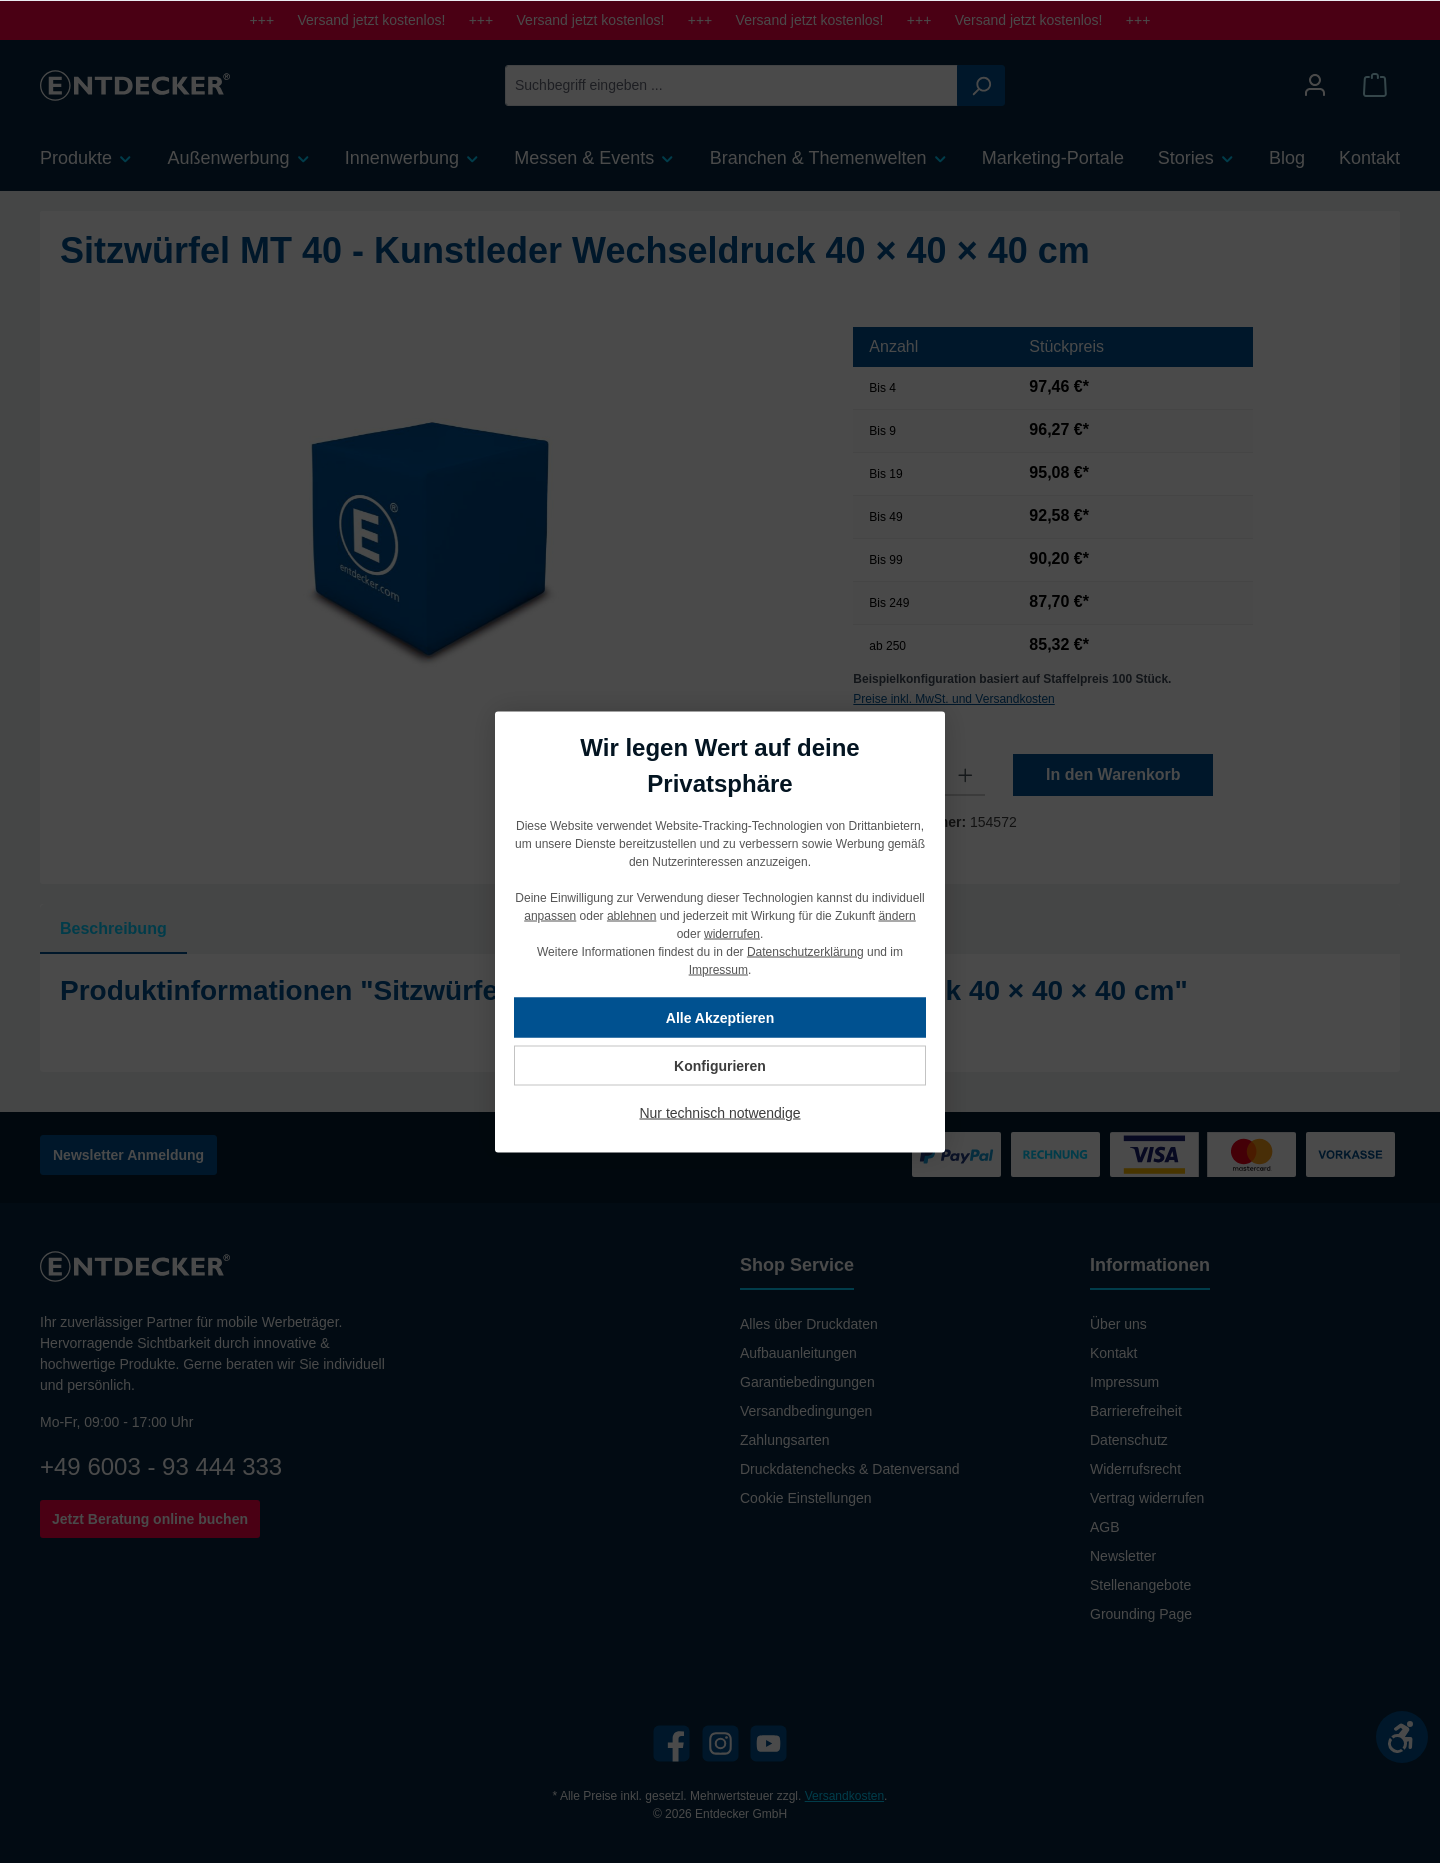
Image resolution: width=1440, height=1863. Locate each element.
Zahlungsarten (785, 1440)
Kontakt (1113, 1353)
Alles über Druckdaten (809, 1324)
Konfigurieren (720, 1065)
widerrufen (732, 933)
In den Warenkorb (1113, 774)
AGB (1105, 1527)
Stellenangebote (1140, 1585)
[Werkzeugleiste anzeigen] (1402, 1737)
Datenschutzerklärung (805, 951)
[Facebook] (671, 1743)
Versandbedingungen (806, 1411)
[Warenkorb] (1375, 85)
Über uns (1118, 1324)
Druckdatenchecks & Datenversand (849, 1469)
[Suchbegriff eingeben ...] (731, 85)
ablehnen (631, 915)
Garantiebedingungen (807, 1382)
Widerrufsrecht (1135, 1469)
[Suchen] (981, 85)
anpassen (550, 915)
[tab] (113, 929)
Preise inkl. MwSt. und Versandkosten (953, 699)
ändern (896, 915)
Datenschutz (1129, 1440)
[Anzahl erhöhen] (965, 775)
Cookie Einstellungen (806, 1498)
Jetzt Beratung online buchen (150, 1519)
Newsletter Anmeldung (128, 1155)
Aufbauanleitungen (798, 1353)
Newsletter (1123, 1556)
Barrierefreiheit (1136, 1411)
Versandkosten (844, 1796)
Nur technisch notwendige (719, 1112)
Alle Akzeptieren (720, 1017)
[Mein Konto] (1315, 85)
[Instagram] (720, 1743)
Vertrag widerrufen (1147, 1498)
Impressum (1124, 1382)
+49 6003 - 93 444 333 (161, 1466)
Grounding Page (1141, 1614)
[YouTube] (768, 1743)
